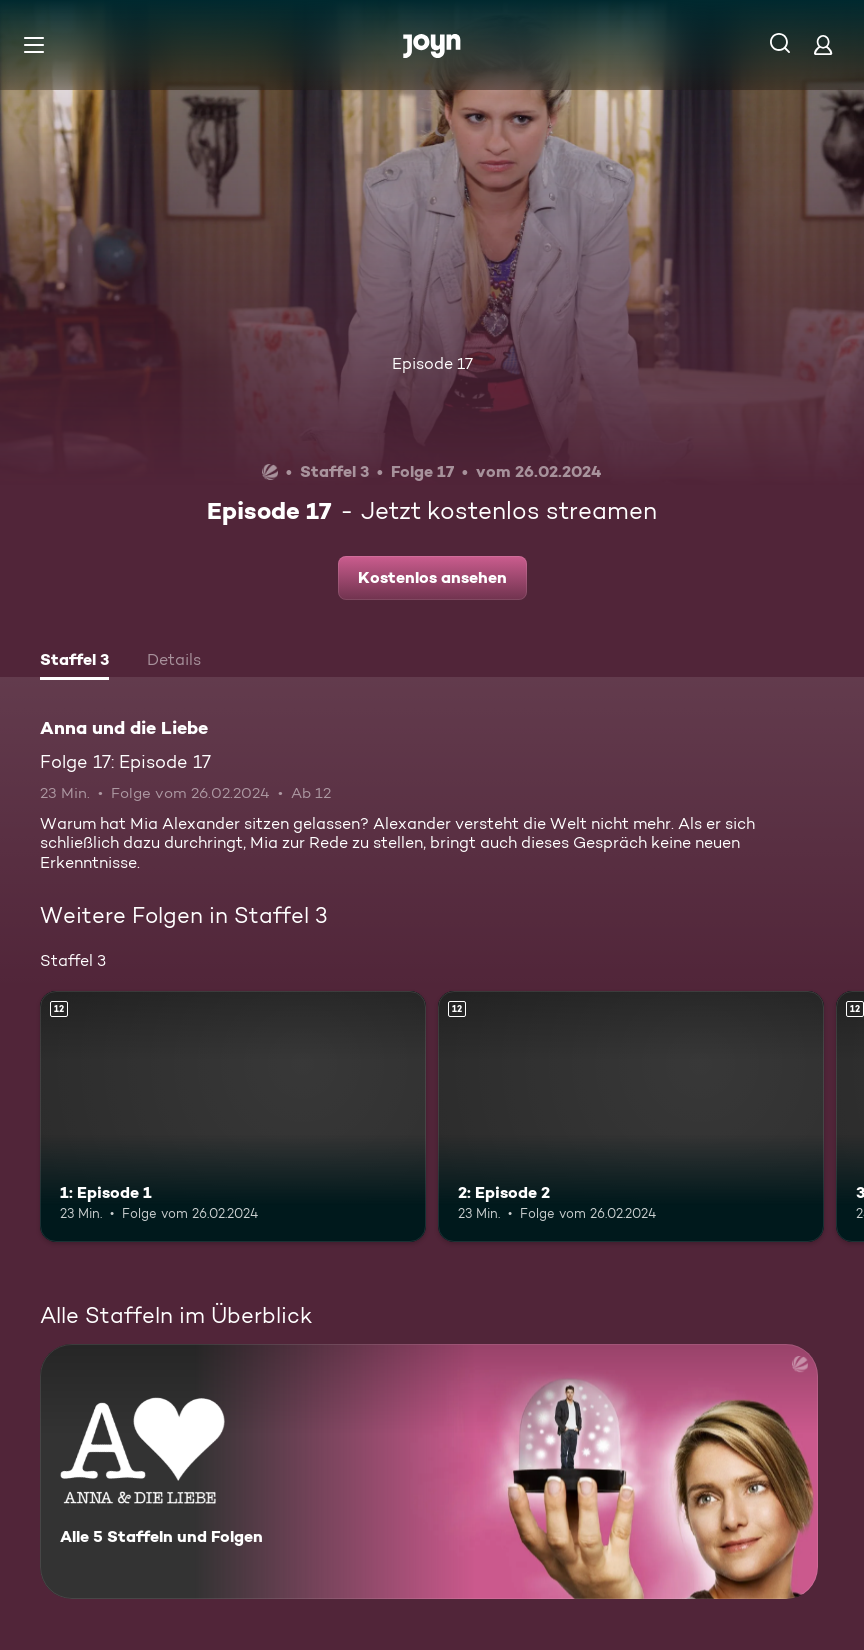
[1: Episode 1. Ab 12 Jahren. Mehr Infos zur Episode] (233, 1116)
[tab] (74, 662)
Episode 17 (432, 363)
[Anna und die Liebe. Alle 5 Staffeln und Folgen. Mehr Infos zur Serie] (429, 1471)
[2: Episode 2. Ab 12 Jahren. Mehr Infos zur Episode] (631, 1116)
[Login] (823, 44)
